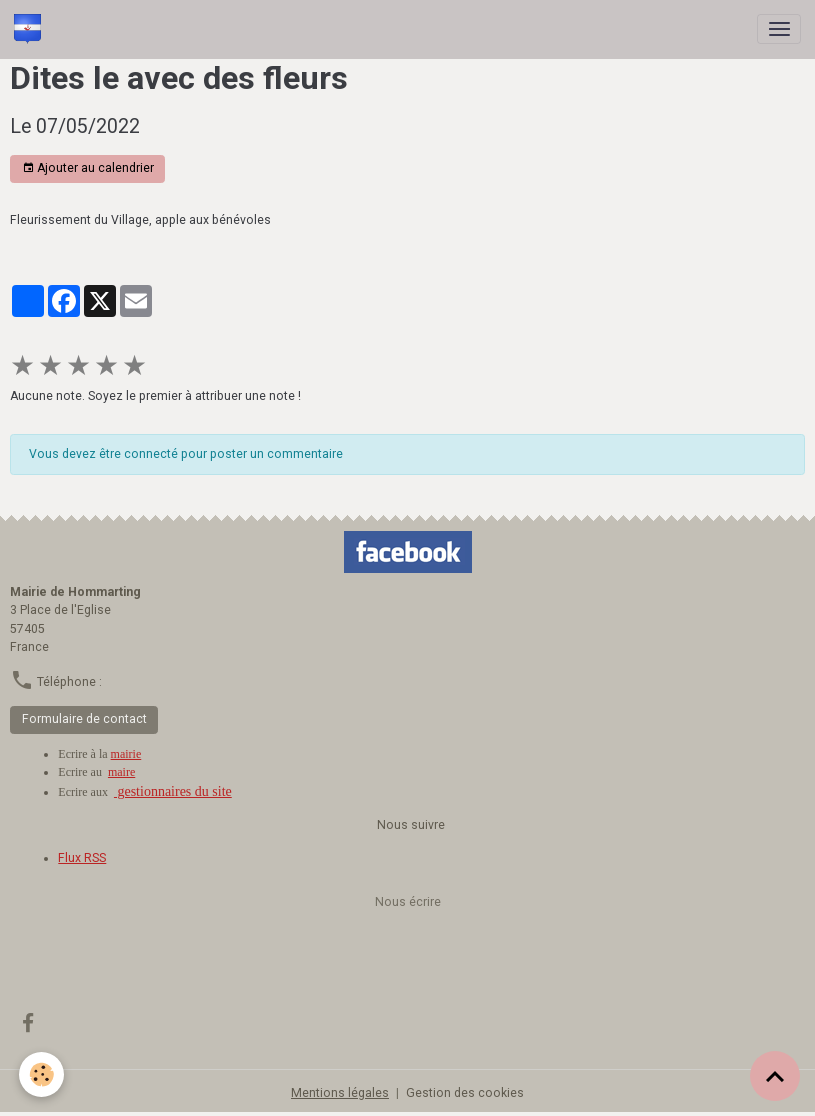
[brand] (31, 29)
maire (121, 772)
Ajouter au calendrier (88, 168)
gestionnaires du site (173, 791)
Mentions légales (340, 1093)
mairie (126, 754)
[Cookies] (42, 1074)
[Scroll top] (775, 1076)
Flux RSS (82, 858)
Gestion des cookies (465, 1093)
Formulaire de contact (84, 719)
